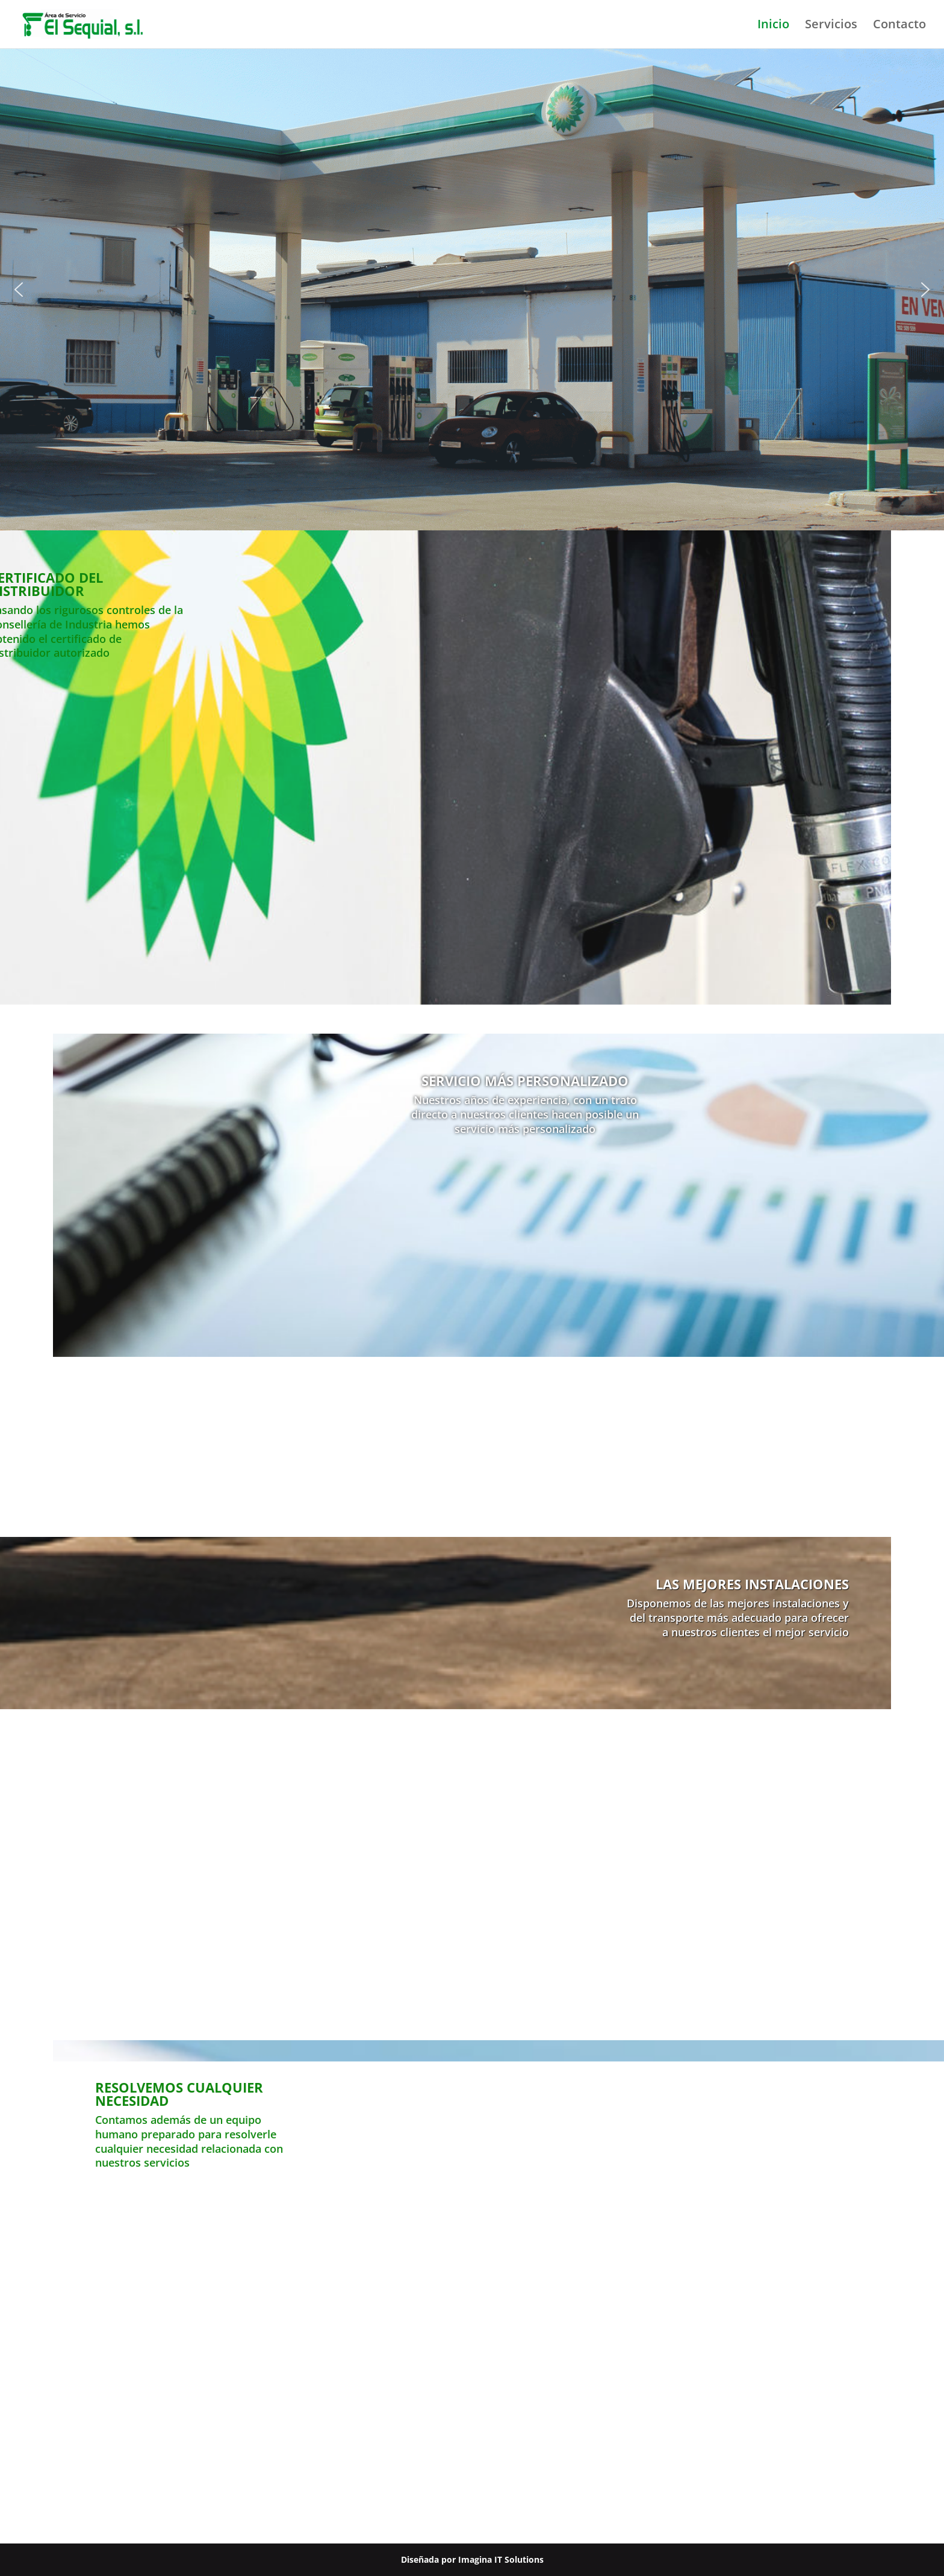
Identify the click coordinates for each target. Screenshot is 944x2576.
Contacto (899, 26)
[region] (472, 289)
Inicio (773, 26)
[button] (18, 289)
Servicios (831, 26)
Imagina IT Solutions (501, 2559)
